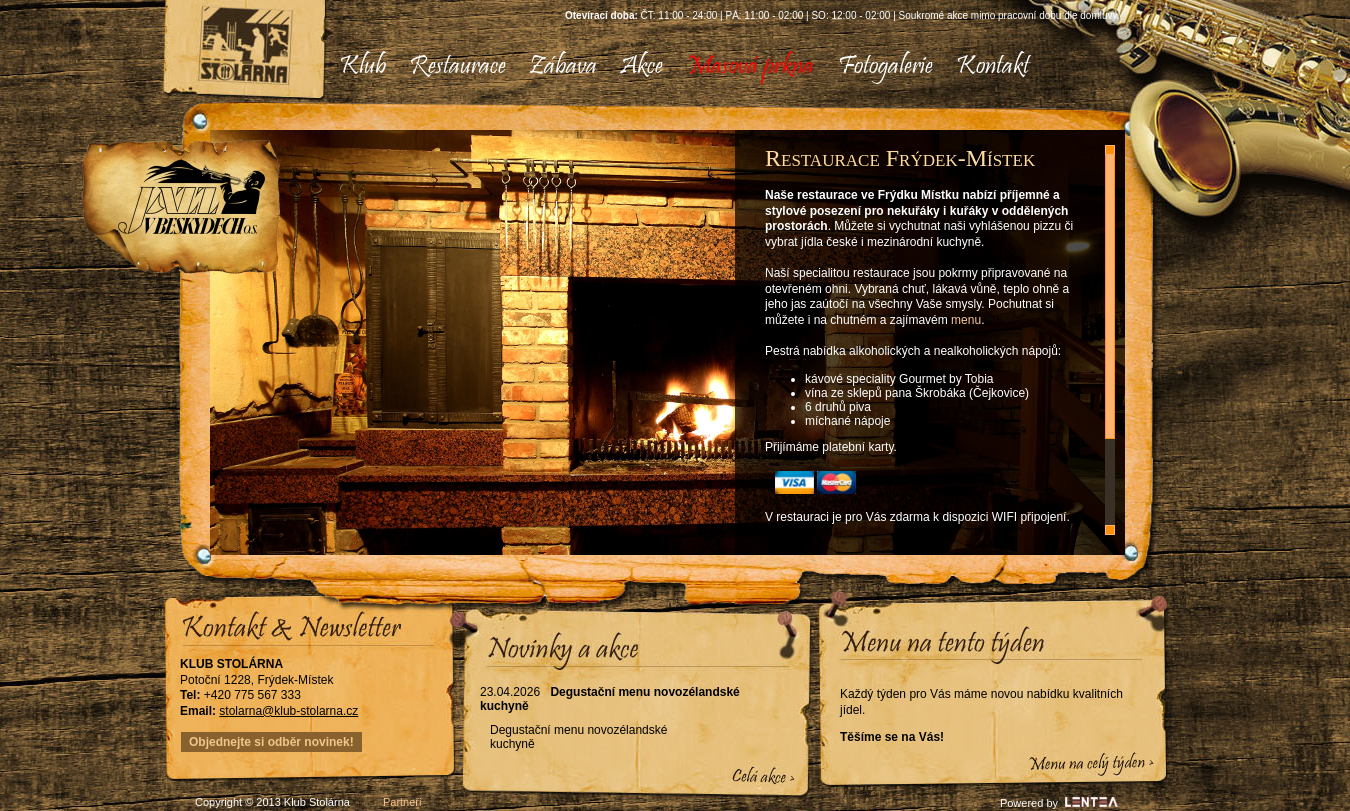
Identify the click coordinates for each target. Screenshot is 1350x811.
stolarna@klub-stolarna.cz (288, 711)
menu (966, 320)
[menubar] (676, 67)
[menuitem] (362, 67)
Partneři (402, 802)
